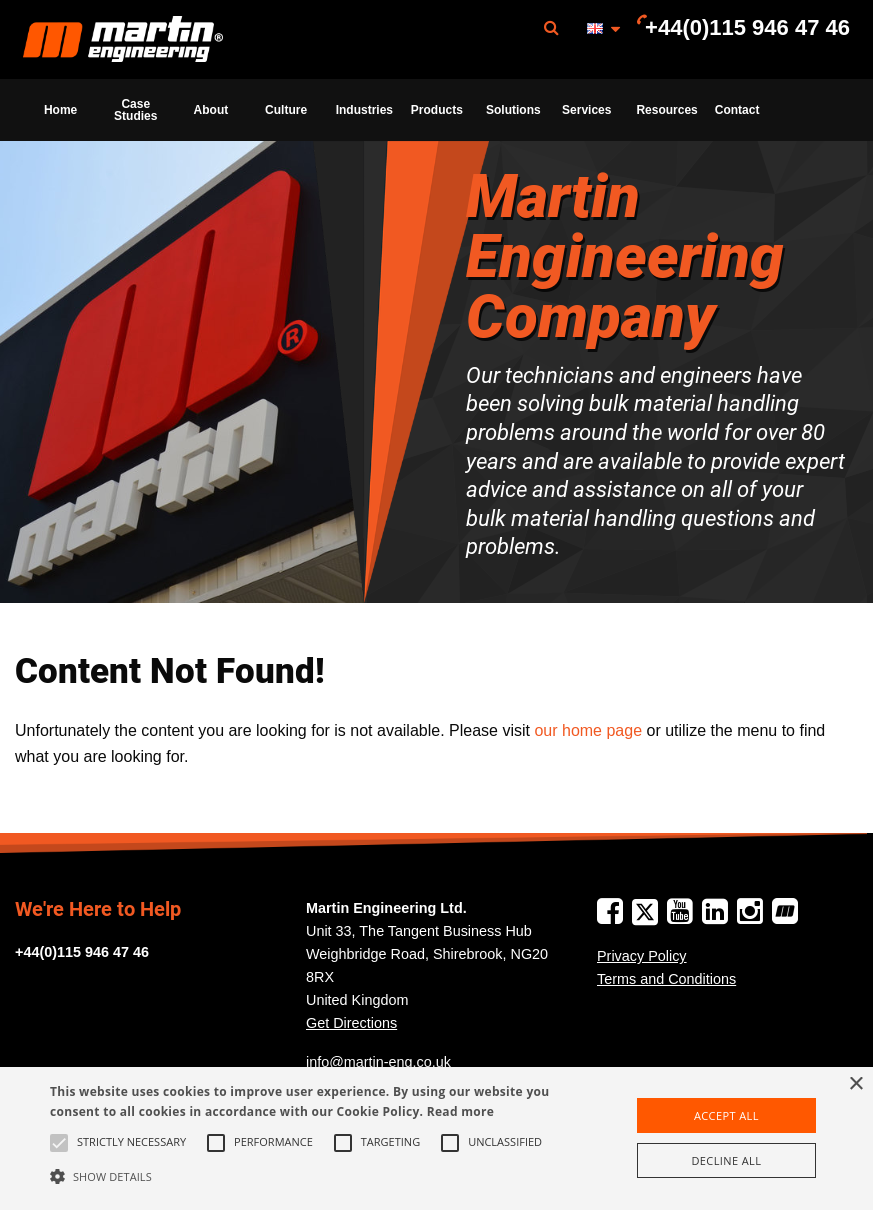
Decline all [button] (726, 1160)
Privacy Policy (642, 956)
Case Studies (135, 110)
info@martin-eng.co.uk (378, 1062)
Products (437, 110)
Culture (286, 110)
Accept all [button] (726, 1115)
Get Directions (351, 1023)
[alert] (436, 1138)
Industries (364, 110)
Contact (737, 110)
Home (60, 110)
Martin (123, 40)
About (211, 110)
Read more (460, 1111)
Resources (666, 110)
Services (586, 110)
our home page (588, 730)
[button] (301, 1176)
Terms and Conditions (666, 979)
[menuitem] (123, 39)
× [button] (855, 1084)
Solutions (513, 110)
